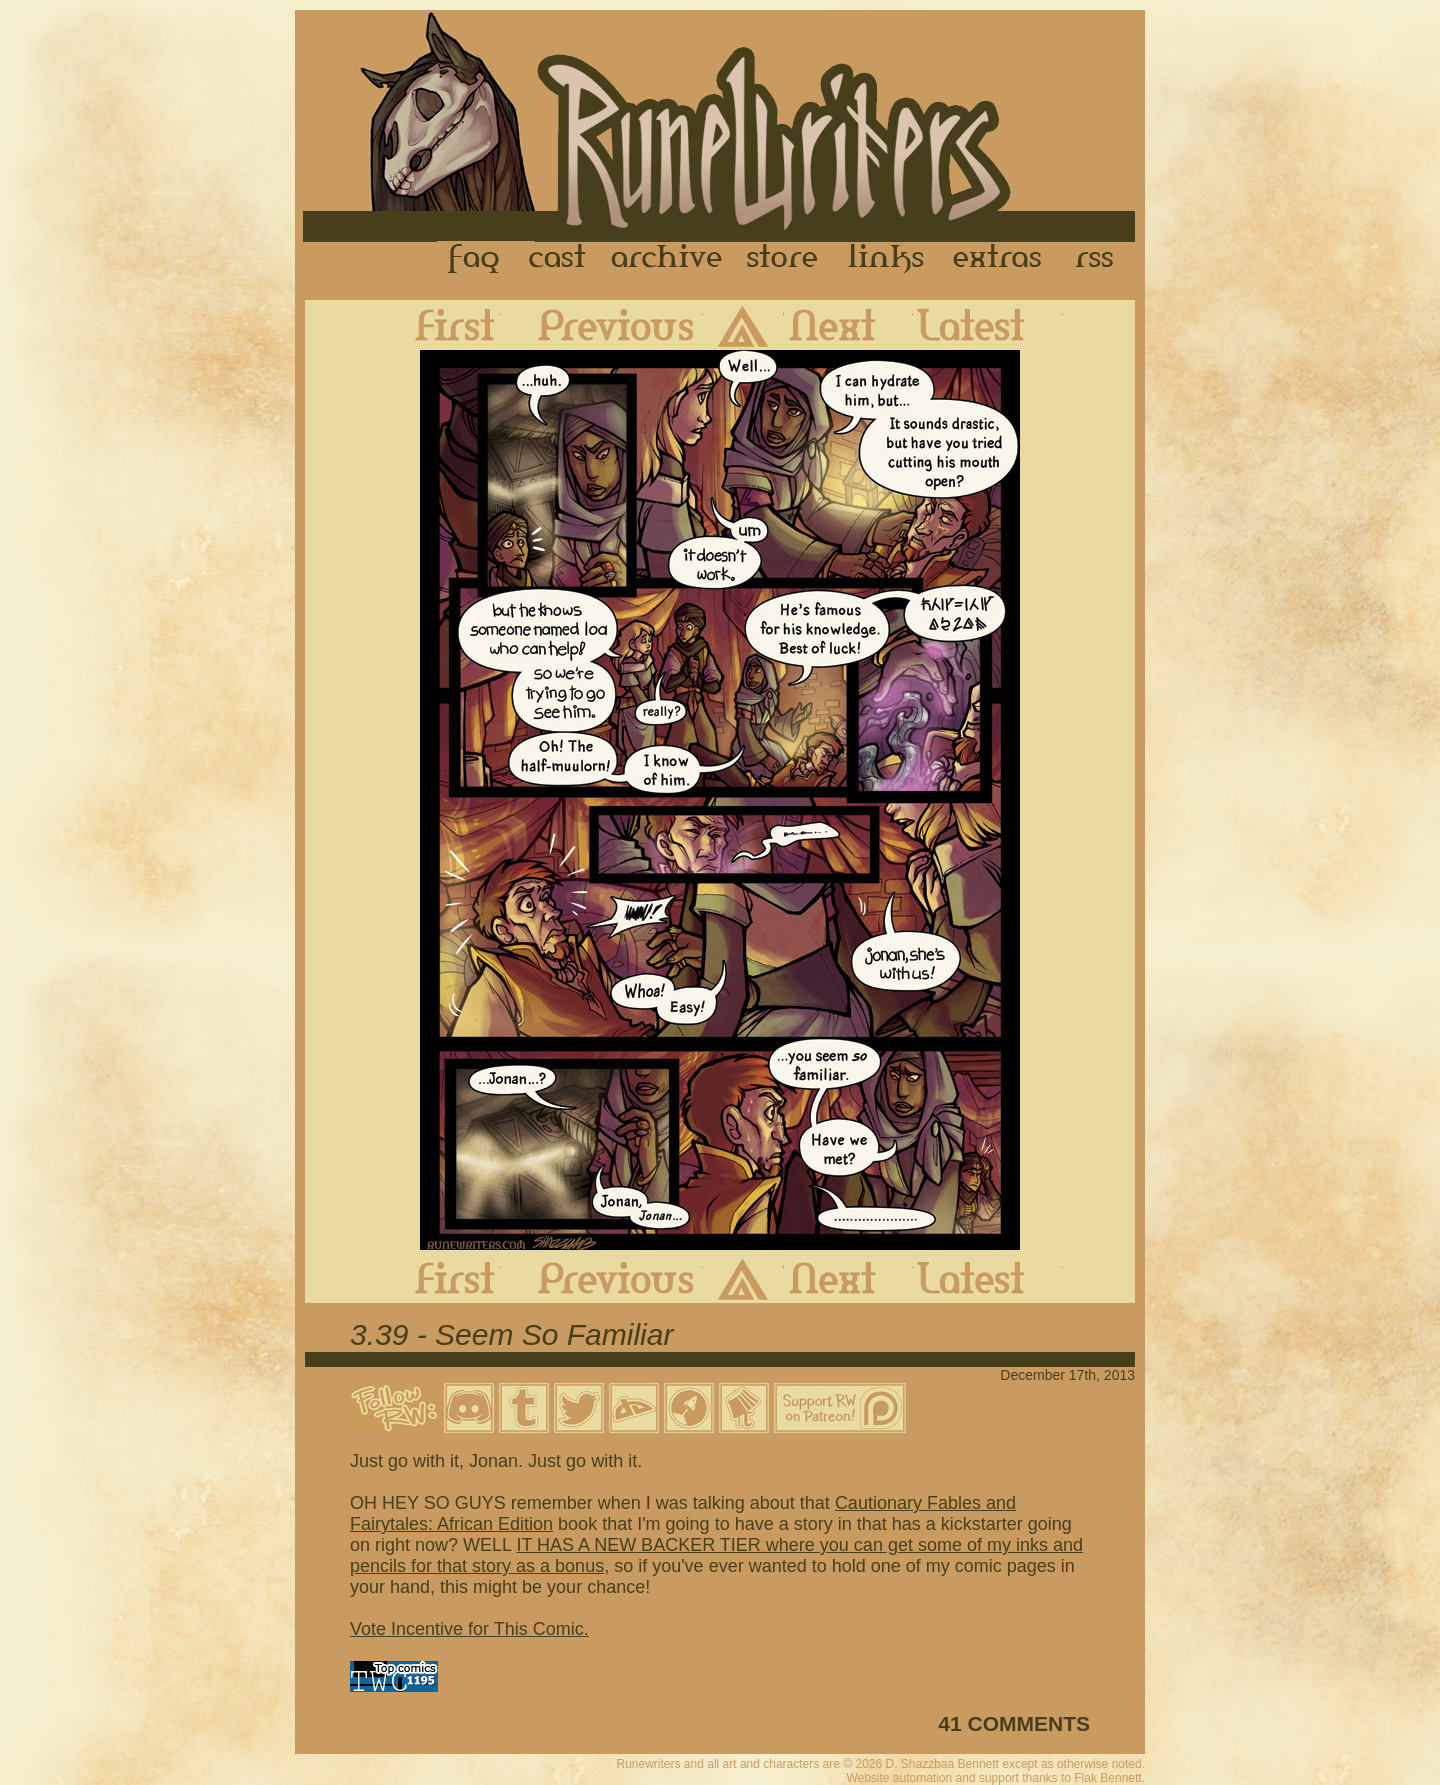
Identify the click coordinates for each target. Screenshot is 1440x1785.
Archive (667, 259)
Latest (988, 325)
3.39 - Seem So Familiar (511, 1334)
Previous (601, 325)
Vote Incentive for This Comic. (469, 1629)
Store (782, 259)
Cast (558, 259)
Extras (1001, 259)
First (439, 325)
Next (848, 325)
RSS (1100, 259)
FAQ (475, 259)
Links (886, 259)
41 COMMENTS (1014, 1723)
